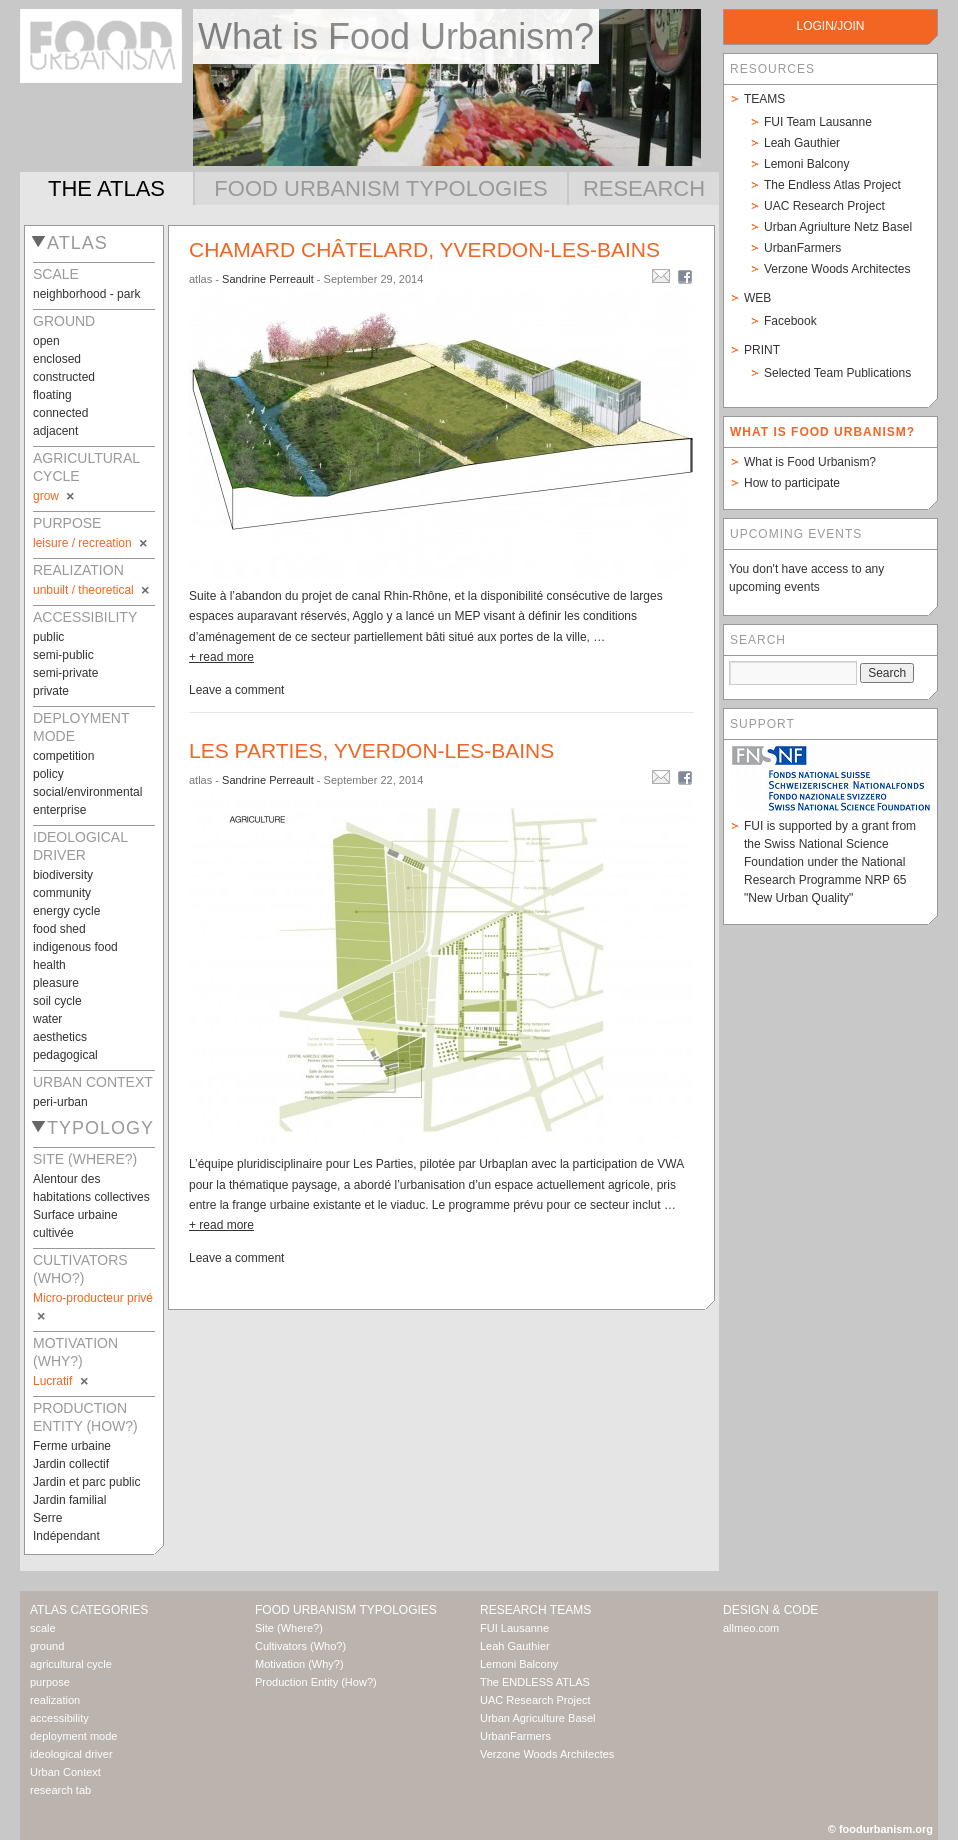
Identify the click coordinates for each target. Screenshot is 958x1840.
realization (55, 1700)
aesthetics (60, 1037)
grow (55, 496)
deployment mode (73, 1736)
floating (52, 395)
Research (644, 188)
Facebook (790, 321)
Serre (47, 1518)
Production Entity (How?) (316, 1682)
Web (757, 298)
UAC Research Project (824, 206)
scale (43, 1628)
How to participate (792, 483)
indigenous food (75, 947)
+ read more (221, 657)
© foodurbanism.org (880, 1829)
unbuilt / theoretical (92, 590)
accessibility (59, 1718)
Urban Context (65, 1772)
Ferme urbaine (72, 1446)
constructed (64, 377)
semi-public (63, 655)
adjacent (55, 431)
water (47, 1019)
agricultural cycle (71, 1664)
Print (762, 350)
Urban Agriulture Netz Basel (838, 227)
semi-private (65, 673)
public (48, 637)
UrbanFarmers (802, 248)
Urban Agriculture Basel (538, 1718)
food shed (59, 929)
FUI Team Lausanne (818, 122)
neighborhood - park (86, 294)
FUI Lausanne (514, 1628)
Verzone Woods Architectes (837, 269)
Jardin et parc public (86, 1482)
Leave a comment (236, 690)
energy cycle (66, 911)
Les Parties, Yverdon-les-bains (371, 750)
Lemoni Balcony (806, 164)
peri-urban (60, 1102)
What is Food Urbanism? (810, 462)
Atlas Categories (89, 1610)
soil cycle (57, 1001)
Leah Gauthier (802, 143)
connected (60, 413)
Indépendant (66, 1536)
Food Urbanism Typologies (380, 188)
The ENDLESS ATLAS (535, 1682)
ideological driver (71, 1754)
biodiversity (63, 875)
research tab (60, 1790)
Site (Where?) (289, 1628)
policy (48, 774)
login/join (830, 26)
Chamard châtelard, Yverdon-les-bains (424, 249)
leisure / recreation (91, 543)
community (62, 893)
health (49, 965)
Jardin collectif (71, 1464)
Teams (764, 99)
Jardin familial (69, 1500)
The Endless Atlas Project (832, 185)
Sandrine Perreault (268, 279)
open (46, 341)
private (51, 691)
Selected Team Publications (837, 373)
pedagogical (65, 1055)
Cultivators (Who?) (300, 1646)
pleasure (56, 983)
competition (63, 756)
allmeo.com (751, 1628)
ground (47, 1646)
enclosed (57, 359)
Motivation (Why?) (299, 1664)
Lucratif (62, 1381)
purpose (50, 1682)
